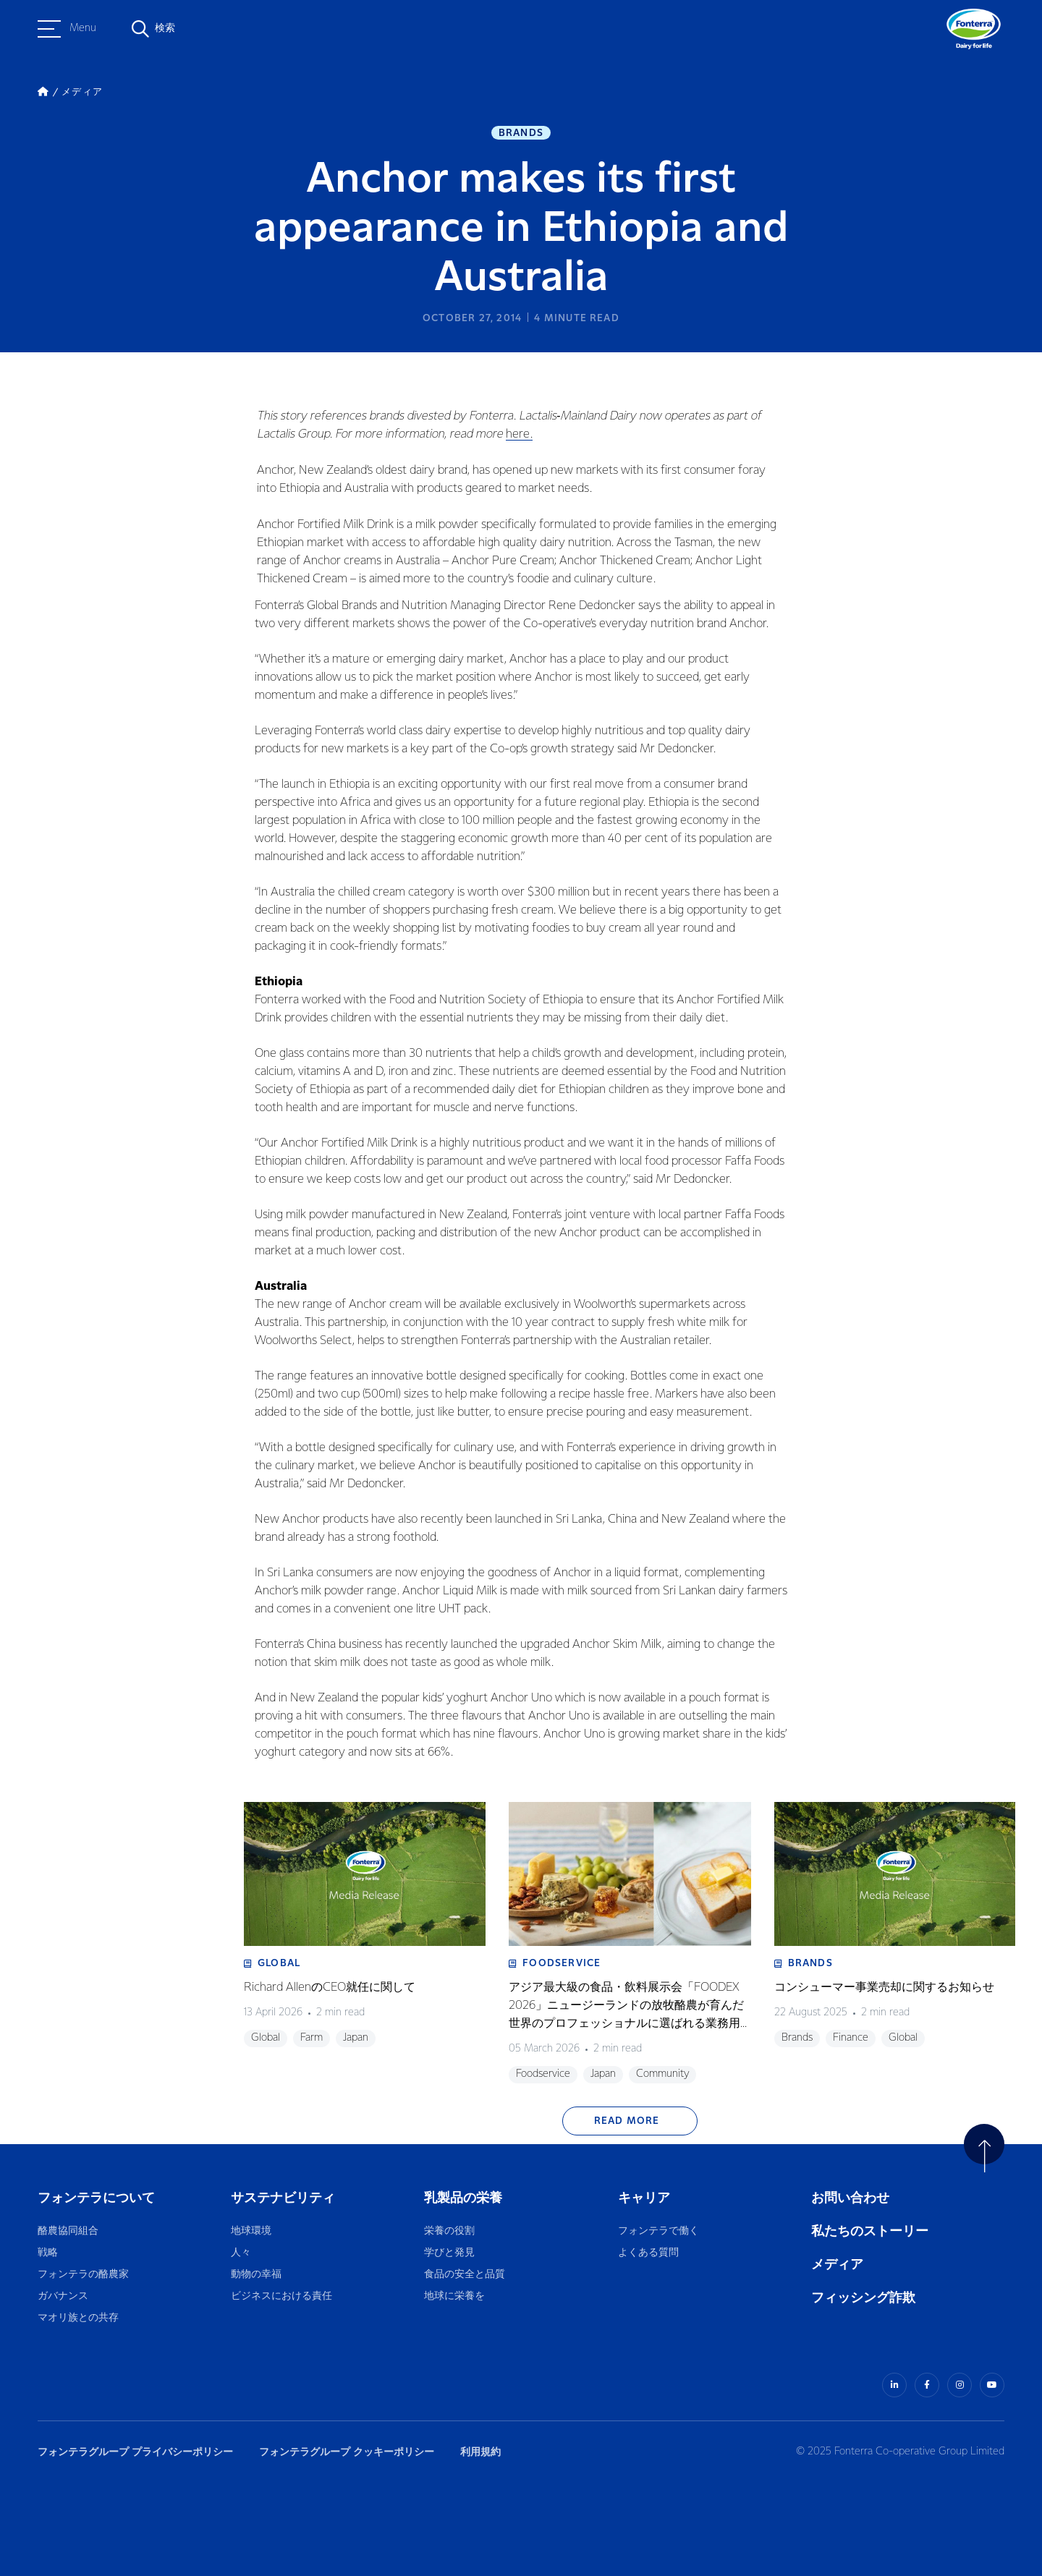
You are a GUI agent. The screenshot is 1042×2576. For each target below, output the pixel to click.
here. (519, 434)
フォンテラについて (96, 2198)
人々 (241, 2253)
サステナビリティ (283, 2198)
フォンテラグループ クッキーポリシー (346, 2452)
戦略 (48, 2253)
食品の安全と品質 (464, 2274)
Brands (521, 133)
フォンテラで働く (658, 2231)
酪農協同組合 (68, 2231)
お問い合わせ (850, 2198)
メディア (837, 2264)
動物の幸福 (256, 2274)
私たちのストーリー (869, 2231)
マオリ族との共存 (78, 2318)
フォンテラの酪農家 (83, 2274)
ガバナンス (63, 2296)
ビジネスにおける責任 (281, 2296)
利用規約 (480, 2452)
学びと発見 (449, 2253)
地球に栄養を (454, 2296)
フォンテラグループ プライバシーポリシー (135, 2452)
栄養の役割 (449, 2231)
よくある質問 (649, 2253)
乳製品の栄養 (463, 2198)
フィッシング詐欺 (863, 2298)
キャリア (645, 2198)
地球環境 (251, 2231)
